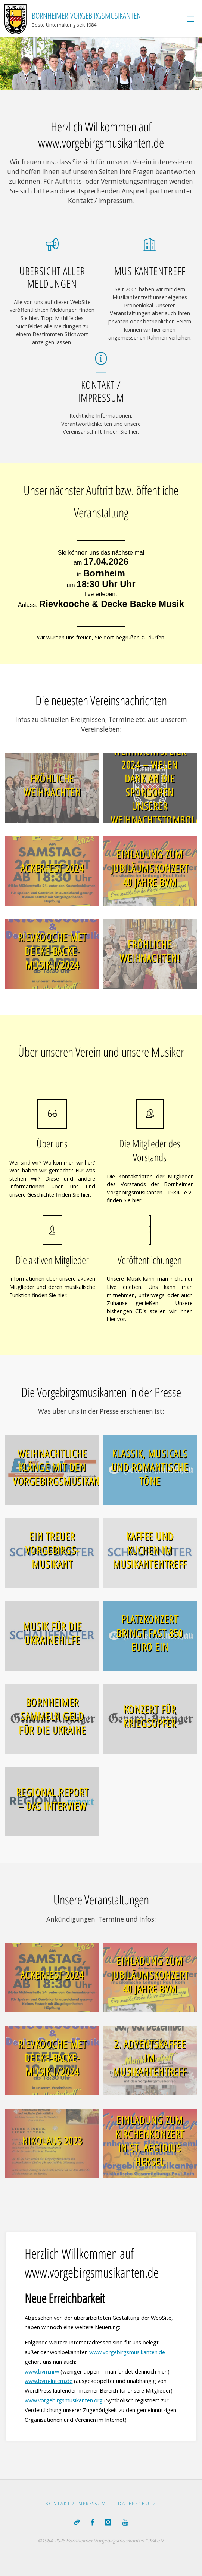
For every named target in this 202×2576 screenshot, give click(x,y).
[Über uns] (52, 1115)
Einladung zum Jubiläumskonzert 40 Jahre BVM (150, 868)
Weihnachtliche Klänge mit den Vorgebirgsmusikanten (64, 1467)
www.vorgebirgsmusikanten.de (127, 2352)
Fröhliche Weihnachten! (149, 951)
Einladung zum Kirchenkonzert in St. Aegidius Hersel (149, 2141)
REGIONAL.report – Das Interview (52, 1799)
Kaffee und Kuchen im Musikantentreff (150, 1550)
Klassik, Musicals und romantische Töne (150, 1467)
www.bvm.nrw (42, 2371)
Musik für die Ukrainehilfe (52, 1633)
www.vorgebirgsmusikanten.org (64, 2400)
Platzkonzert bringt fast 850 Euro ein (149, 1633)
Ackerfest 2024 (52, 868)
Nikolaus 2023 (52, 2140)
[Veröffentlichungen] (150, 1232)
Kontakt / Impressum (76, 2503)
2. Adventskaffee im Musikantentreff (150, 2058)
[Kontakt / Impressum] (101, 362)
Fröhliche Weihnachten (52, 785)
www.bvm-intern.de (48, 2380)
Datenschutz (137, 2503)
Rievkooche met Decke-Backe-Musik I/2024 (52, 951)
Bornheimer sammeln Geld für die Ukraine (52, 1716)
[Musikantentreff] (149, 248)
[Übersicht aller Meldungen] (52, 248)
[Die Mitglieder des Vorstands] (150, 1115)
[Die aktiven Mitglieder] (52, 1232)
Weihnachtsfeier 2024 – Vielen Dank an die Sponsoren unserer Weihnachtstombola (156, 785)
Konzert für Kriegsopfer (149, 1716)
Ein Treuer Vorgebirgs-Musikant (52, 1550)
